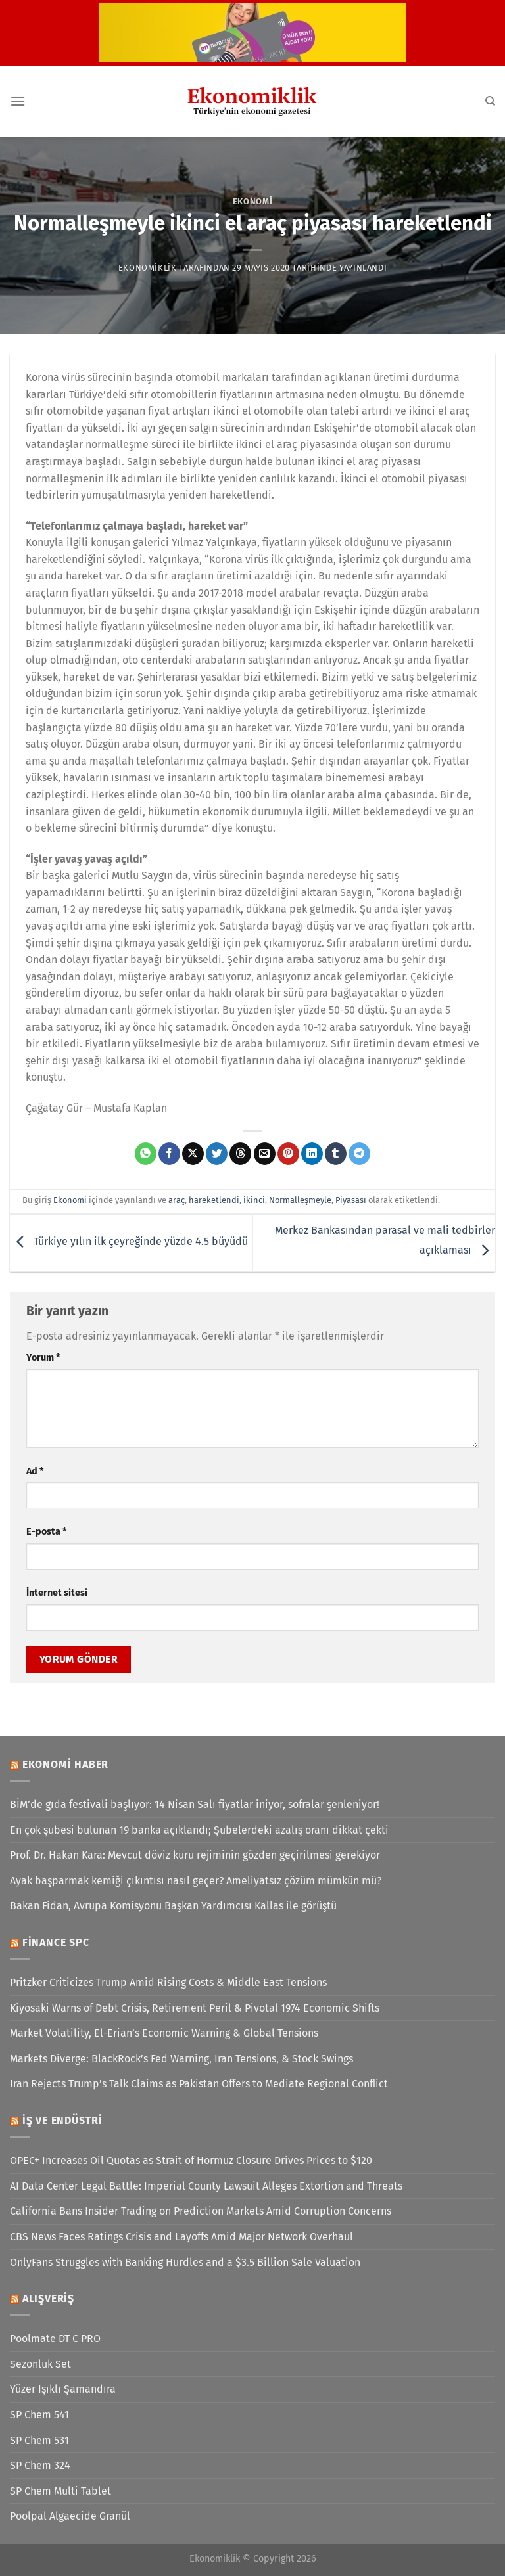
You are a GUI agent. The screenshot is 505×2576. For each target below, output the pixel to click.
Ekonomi (253, 201)
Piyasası (350, 1200)
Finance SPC (55, 1942)
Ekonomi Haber (65, 1764)
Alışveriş (48, 2298)
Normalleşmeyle (300, 1200)
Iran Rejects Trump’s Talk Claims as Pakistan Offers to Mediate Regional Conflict (199, 2083)
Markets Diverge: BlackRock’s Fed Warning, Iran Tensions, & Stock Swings (181, 2058)
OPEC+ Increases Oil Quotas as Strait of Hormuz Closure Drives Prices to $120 (191, 2160)
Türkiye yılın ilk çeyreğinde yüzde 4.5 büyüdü (129, 1242)
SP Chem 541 (39, 2414)
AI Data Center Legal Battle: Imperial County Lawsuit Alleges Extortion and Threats (206, 2186)
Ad (34, 1471)
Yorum (43, 1357)
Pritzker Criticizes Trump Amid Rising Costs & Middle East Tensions (168, 1982)
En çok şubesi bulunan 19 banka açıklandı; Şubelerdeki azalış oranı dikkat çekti (199, 1830)
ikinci (254, 1200)
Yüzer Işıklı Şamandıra (63, 2389)
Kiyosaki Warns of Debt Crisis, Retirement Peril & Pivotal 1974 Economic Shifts (194, 2008)
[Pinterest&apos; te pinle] (288, 1153)
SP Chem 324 (40, 2465)
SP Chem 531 (39, 2440)
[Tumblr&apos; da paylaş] (336, 1153)
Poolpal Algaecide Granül (70, 2516)
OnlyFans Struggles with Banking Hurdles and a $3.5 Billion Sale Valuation (185, 2262)
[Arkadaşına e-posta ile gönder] (265, 1153)
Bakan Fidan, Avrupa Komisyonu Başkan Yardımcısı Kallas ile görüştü (173, 1905)
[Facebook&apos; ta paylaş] (169, 1153)
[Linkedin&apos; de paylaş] (312, 1153)
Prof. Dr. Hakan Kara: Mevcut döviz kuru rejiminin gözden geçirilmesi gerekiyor (195, 1855)
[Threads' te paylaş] (240, 1153)
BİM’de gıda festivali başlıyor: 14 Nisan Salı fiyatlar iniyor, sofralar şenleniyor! (194, 1804)
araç (176, 1200)
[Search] (490, 101)
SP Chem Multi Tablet (60, 2491)
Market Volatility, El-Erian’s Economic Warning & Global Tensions (164, 2033)
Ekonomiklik (147, 268)
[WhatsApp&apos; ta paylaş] (145, 1153)
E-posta (46, 1531)
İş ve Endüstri (62, 2120)
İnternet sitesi (56, 1592)
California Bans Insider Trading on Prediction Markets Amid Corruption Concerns (200, 2211)
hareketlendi (214, 1200)
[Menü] (18, 101)
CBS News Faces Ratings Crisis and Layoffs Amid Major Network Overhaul (181, 2236)
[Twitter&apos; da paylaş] (217, 1153)
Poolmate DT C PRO (55, 2338)
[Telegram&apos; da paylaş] (359, 1153)
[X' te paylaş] (193, 1153)
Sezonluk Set (40, 2364)
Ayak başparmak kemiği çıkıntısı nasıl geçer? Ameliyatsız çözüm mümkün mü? (195, 1880)
